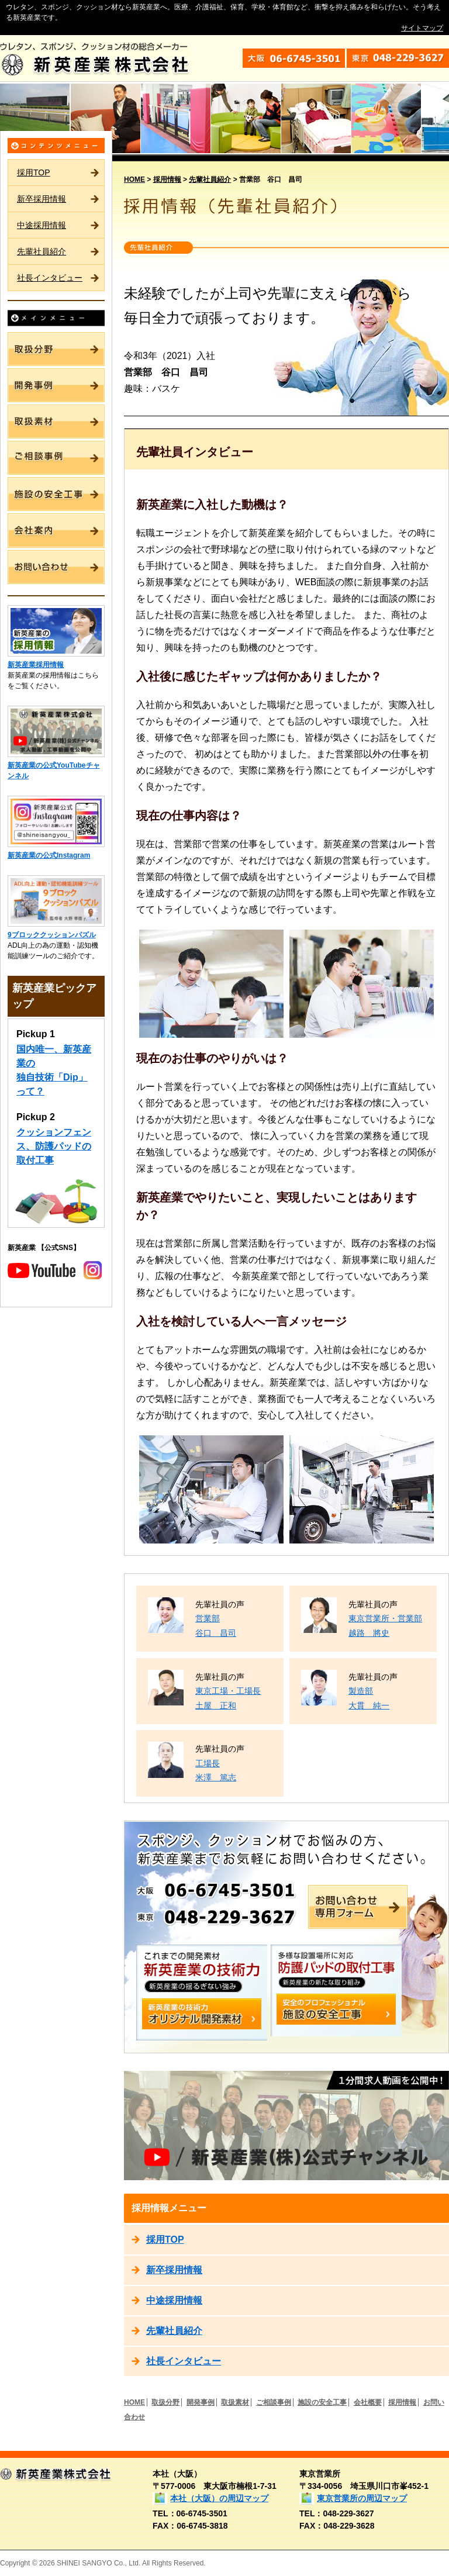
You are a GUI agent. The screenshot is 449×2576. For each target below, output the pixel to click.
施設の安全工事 (322, 2402)
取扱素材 (235, 2402)
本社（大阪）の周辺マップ (219, 2498)
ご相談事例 (273, 2402)
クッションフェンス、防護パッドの (53, 1146)
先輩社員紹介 (41, 251)
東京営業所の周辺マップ (362, 2498)
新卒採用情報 (41, 198)
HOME (134, 179)
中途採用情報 (41, 225)
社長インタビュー (49, 277)
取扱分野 (165, 2402)
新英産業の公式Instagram (49, 855)
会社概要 (368, 2402)
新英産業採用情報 (36, 665)
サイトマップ (422, 28)
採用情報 (167, 179)
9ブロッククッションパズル (52, 935)
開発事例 (200, 2402)
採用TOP (33, 172)
